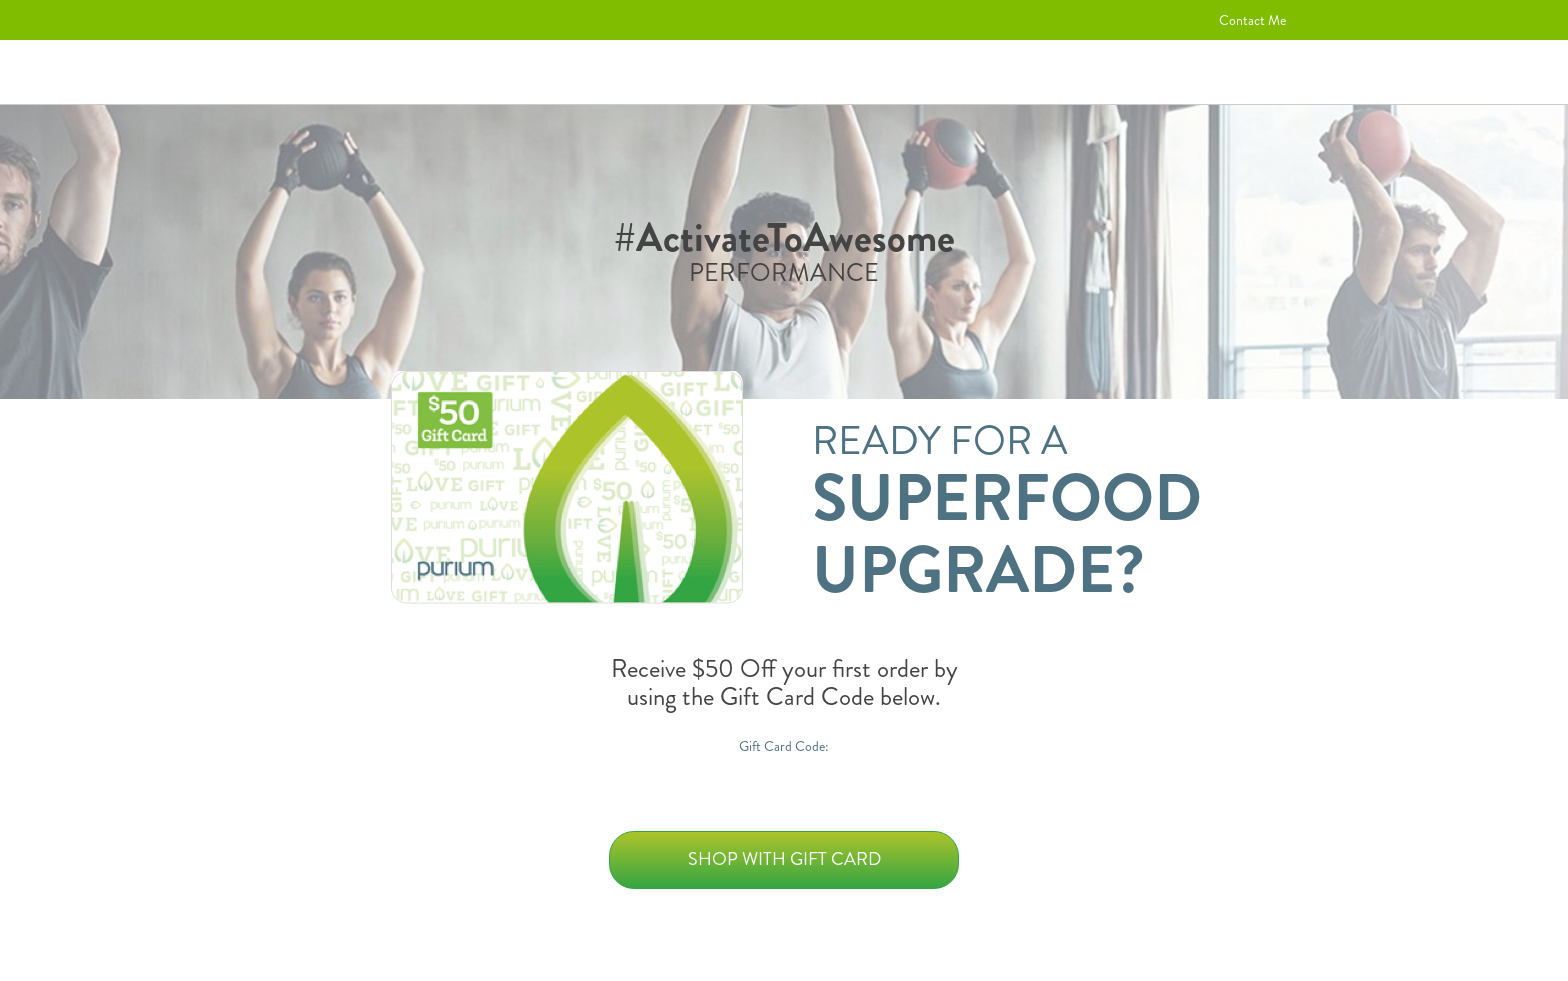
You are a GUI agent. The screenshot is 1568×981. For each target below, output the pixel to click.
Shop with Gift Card (784, 859)
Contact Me (1252, 20)
